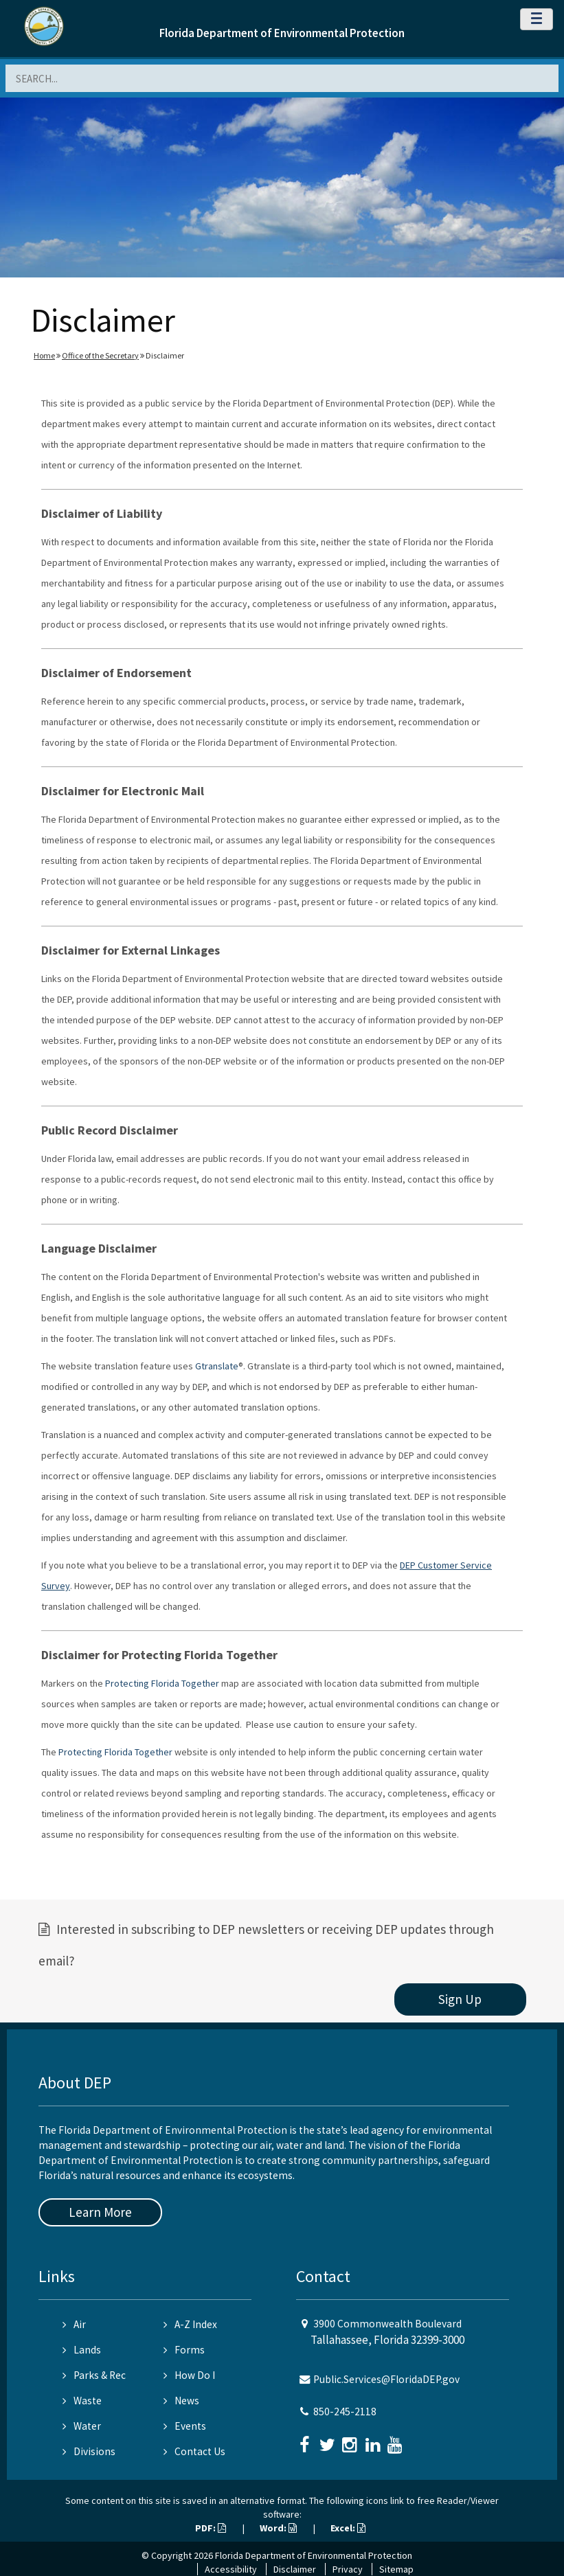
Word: (278, 2528)
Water (82, 2425)
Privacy (347, 2569)
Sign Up (460, 1999)
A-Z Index (190, 2324)
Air (74, 2324)
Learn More (100, 2212)
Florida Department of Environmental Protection (282, 33)
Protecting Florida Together (162, 1683)
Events (184, 2425)
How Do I (189, 2375)
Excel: (347, 2528)
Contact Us (194, 2451)
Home (44, 355)
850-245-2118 (344, 2411)
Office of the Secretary (100, 355)
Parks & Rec (94, 2375)
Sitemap (396, 2569)
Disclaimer (294, 2569)
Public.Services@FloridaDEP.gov (386, 2379)
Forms (184, 2349)
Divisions (89, 2451)
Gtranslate (216, 1366)
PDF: (210, 2528)
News (181, 2400)
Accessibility (231, 2569)
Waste (82, 2400)
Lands (82, 2349)
